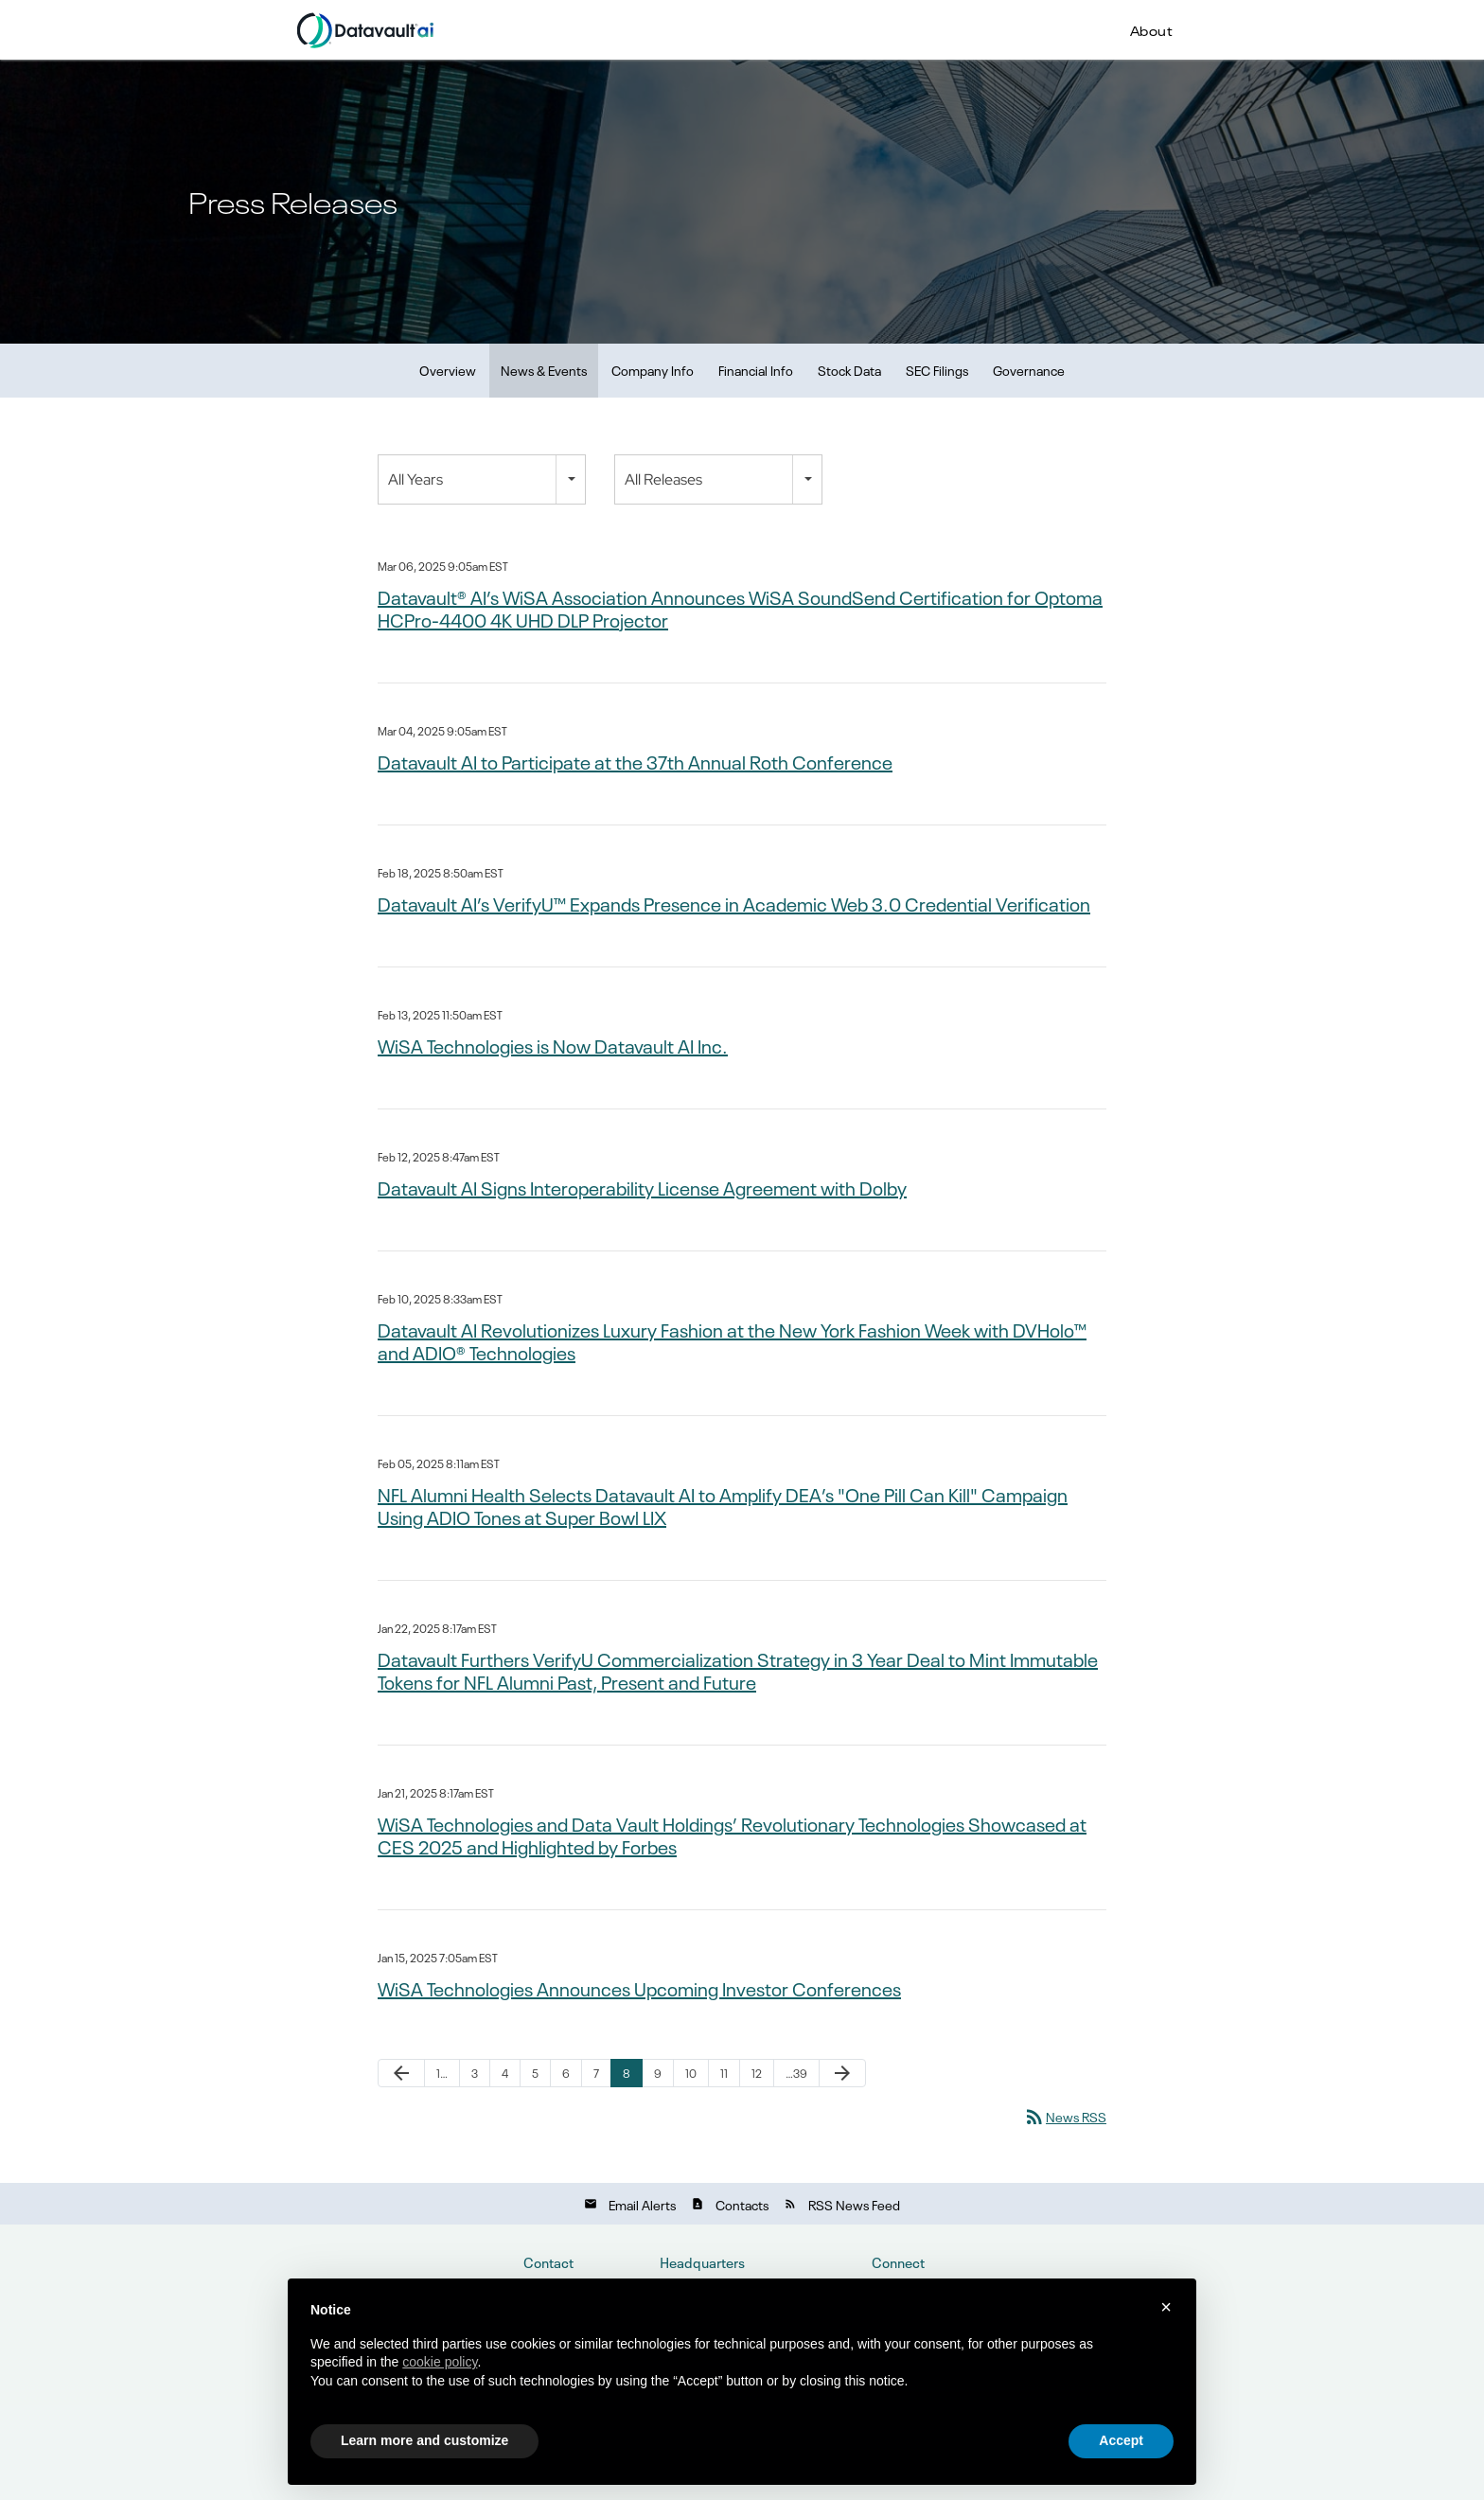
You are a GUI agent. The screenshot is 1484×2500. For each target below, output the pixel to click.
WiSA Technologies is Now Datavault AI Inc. (553, 1045)
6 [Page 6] (566, 2073)
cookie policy (439, 2361)
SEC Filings (937, 370)
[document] (742, 2360)
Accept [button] (1121, 2440)
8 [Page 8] (626, 2073)
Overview (447, 370)
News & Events (544, 370)
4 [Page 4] (505, 2073)
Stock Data (849, 370)
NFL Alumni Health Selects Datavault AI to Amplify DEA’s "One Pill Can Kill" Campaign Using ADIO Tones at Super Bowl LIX (723, 1505)
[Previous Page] (401, 2073)
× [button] (1166, 2306)
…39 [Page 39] (796, 2073)
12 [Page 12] (756, 2073)
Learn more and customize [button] (424, 2440)
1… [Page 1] (442, 2073)
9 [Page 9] (658, 2073)
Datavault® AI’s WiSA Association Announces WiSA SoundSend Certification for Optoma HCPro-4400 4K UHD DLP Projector (740, 607)
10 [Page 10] (691, 2073)
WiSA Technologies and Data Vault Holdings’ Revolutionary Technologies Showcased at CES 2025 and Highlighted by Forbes (732, 1834)
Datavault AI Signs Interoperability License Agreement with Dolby (642, 1187)
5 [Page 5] (535, 2073)
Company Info (652, 370)
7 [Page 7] (596, 2073)
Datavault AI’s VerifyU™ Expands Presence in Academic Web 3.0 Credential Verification (734, 903)
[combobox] (482, 479)
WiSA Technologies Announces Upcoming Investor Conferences (639, 1988)
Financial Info (755, 370)
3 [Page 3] (474, 2073)
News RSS (1064, 2116)
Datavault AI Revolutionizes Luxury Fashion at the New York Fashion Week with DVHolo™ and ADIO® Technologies (732, 1340)
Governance (1029, 370)
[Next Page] (842, 2073)
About (1152, 29)
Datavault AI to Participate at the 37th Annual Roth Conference (635, 761)
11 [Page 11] (724, 2073)
